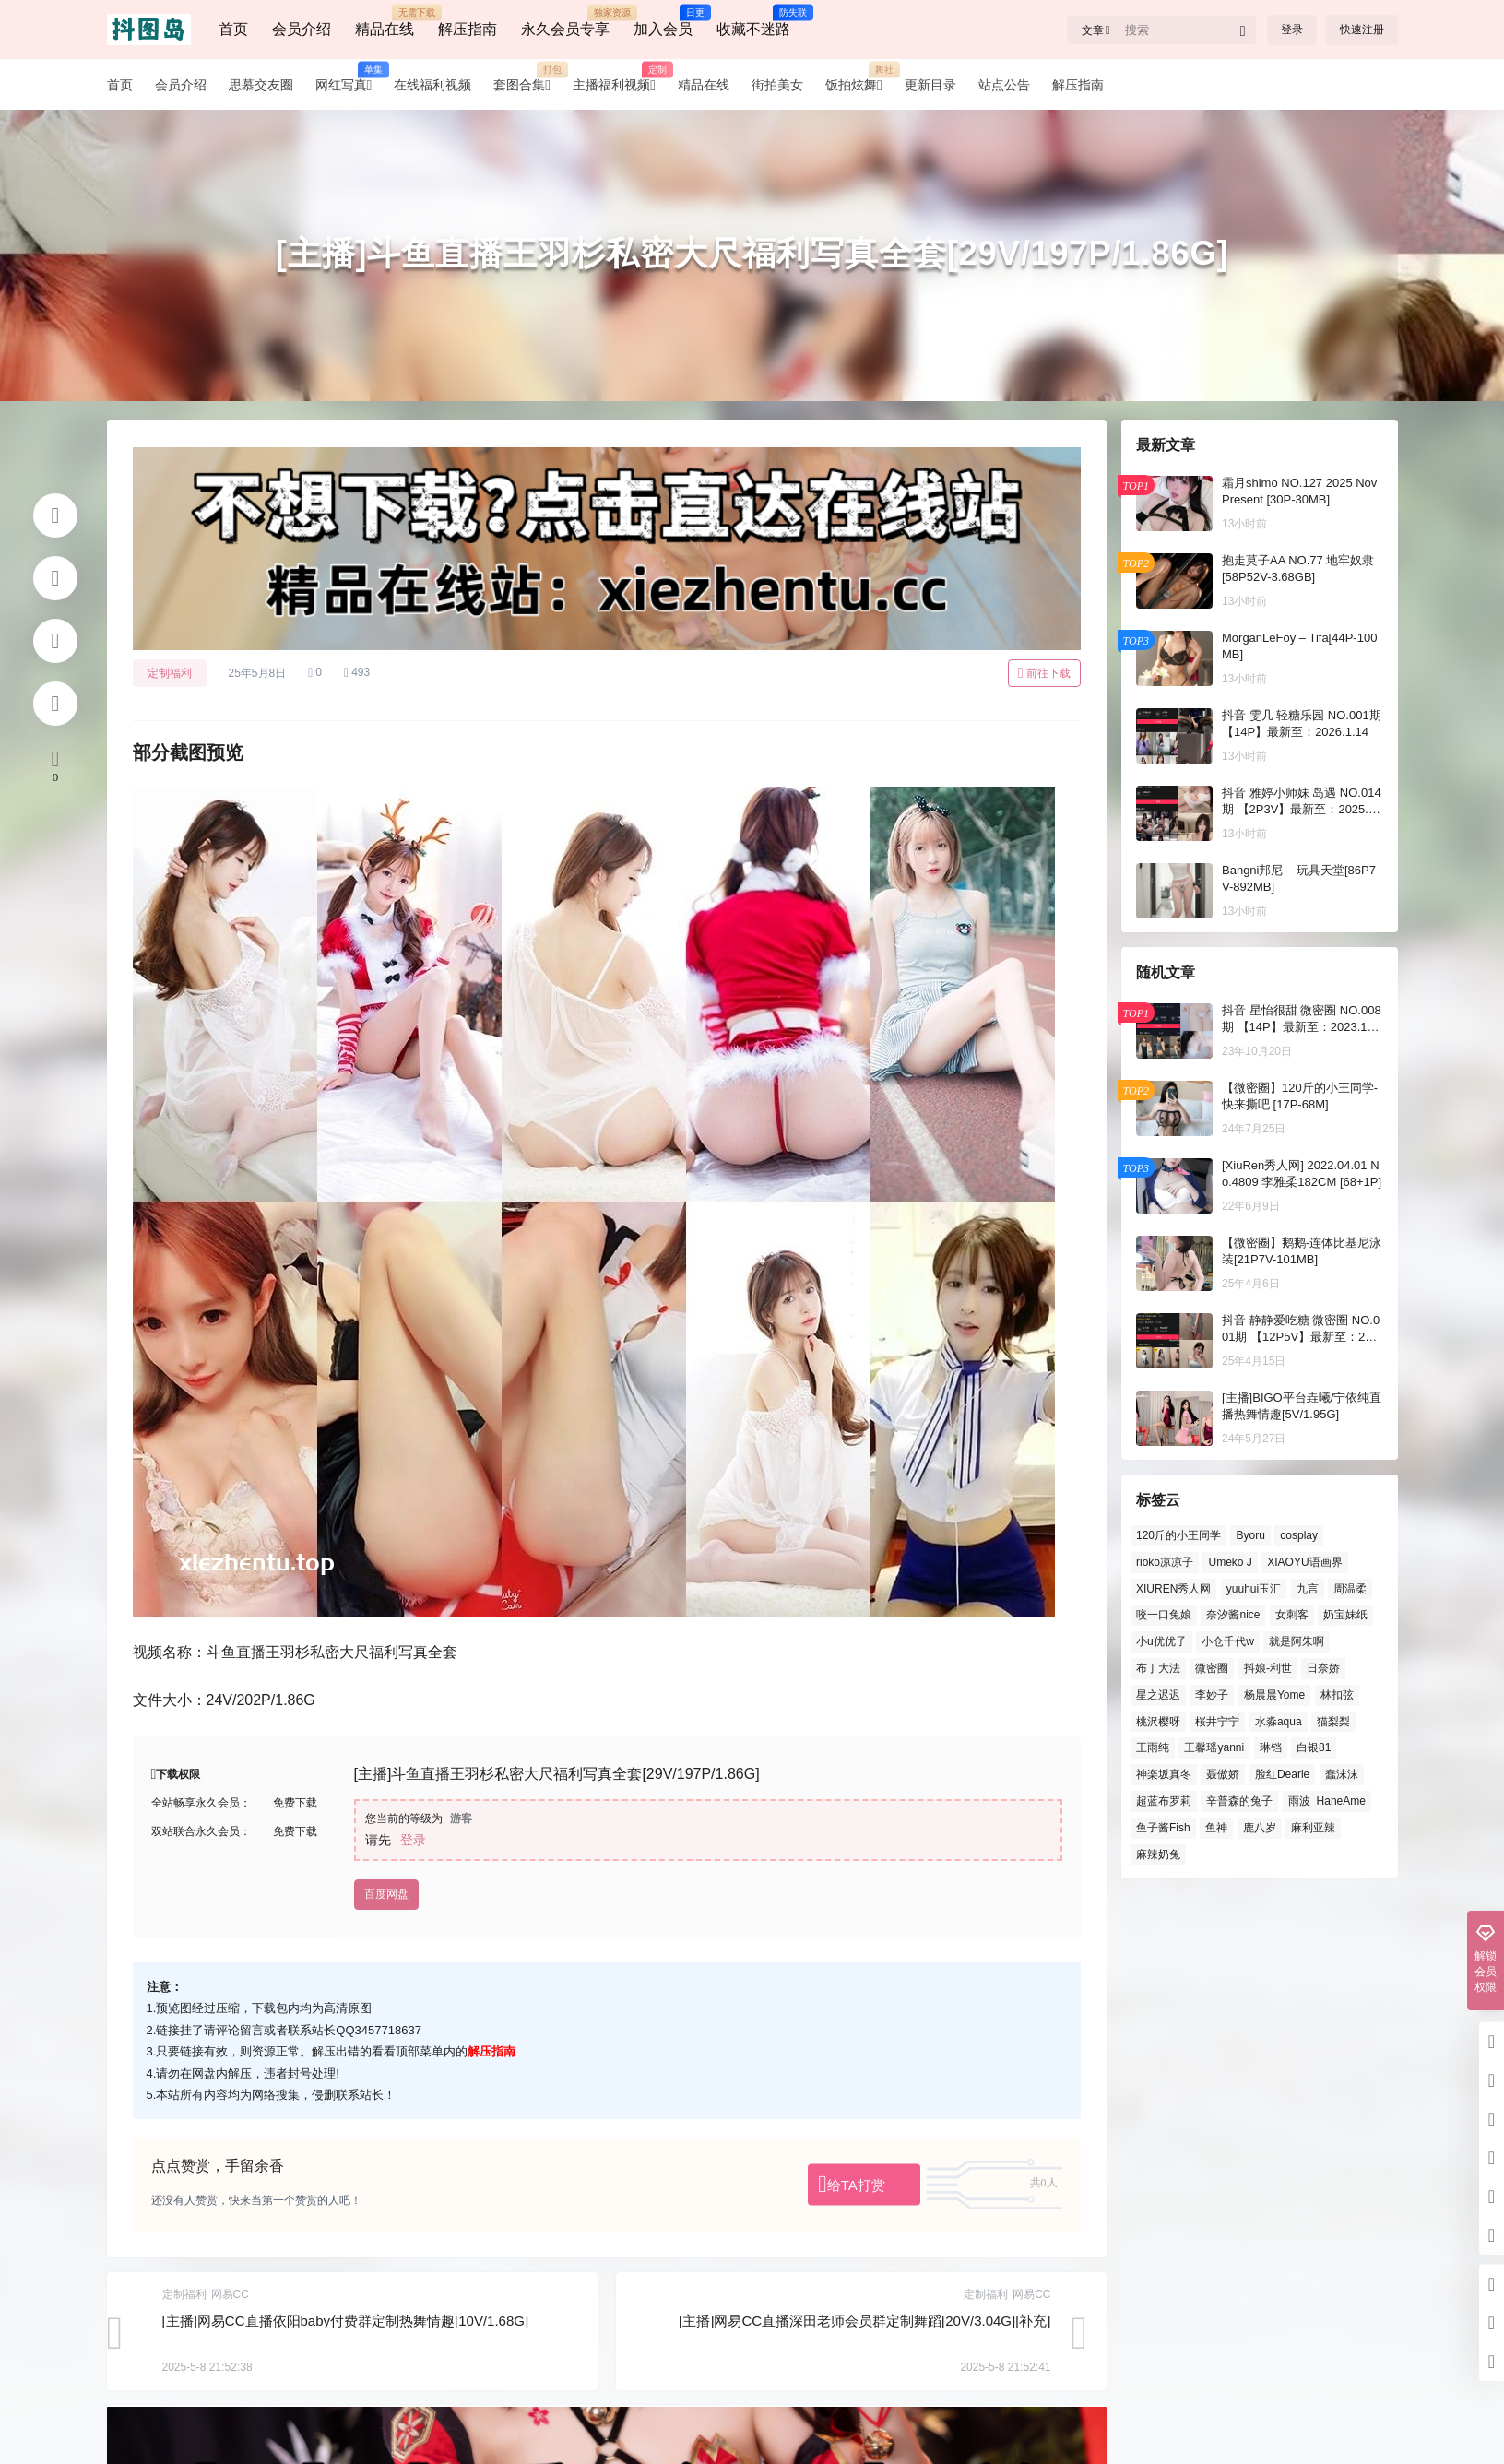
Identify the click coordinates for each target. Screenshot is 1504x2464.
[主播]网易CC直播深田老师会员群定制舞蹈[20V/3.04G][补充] (864, 2320)
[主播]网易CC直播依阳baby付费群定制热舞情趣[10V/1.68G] (345, 2320)
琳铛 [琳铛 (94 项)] (1270, 1747)
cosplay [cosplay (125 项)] (1299, 1535)
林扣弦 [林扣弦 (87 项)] (1336, 1694)
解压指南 (467, 29)
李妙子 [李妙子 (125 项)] (1211, 1694)
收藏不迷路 (753, 21)
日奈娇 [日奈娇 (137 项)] (1323, 1668)
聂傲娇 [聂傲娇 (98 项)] (1222, 1774)
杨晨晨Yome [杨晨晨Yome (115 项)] (1273, 1694)
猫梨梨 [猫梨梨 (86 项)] (1333, 1721)
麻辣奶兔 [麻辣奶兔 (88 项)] (1158, 1854)
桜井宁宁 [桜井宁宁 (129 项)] (1217, 1721)
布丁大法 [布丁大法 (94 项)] (1158, 1668)
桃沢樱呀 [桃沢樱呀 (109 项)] (1158, 1721)
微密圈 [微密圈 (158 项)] (1211, 1668)
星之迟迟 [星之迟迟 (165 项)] (1158, 1694)
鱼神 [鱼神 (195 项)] (1216, 1827)
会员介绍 (301, 29)
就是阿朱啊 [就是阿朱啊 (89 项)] (1296, 1641)
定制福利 (170, 673)
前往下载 (1044, 673)
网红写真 (349, 85)
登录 (1292, 29)
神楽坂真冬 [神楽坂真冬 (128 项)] (1163, 1774)
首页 (233, 29)
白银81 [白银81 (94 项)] (1314, 1747)
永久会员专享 (565, 21)
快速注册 (1362, 29)
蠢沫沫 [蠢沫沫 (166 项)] (1340, 1774)
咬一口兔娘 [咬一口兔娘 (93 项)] (1163, 1614)
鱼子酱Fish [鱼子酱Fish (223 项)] (1163, 1827)
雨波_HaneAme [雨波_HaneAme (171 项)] (1326, 1801)
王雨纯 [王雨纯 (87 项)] (1152, 1747)
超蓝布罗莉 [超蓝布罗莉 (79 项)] (1163, 1801)
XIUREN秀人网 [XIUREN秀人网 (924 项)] (1173, 1588)
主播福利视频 (620, 85)
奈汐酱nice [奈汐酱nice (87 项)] (1233, 1614)
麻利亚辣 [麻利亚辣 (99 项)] (1313, 1827)
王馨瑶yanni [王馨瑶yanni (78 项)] (1214, 1747)
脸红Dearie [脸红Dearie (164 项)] (1281, 1774)
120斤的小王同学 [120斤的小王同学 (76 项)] (1178, 1535)
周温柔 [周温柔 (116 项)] (1350, 1588)
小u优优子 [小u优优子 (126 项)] (1161, 1641)
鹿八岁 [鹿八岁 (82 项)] (1258, 1827)
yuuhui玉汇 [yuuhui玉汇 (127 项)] (1253, 1588)
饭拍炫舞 (859, 85)
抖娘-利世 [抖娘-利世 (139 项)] (1267, 1668)
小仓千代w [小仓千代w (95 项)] (1228, 1641)
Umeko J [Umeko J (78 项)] (1229, 1562)
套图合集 (527, 85)
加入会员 (663, 21)
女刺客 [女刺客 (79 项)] (1291, 1614)
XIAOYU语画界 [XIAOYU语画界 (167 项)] (1304, 1562)
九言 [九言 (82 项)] (1307, 1588)
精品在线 (384, 21)
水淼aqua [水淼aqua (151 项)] (1277, 1721)
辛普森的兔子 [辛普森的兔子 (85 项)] (1239, 1801)
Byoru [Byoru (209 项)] (1250, 1535)
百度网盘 (386, 1894)
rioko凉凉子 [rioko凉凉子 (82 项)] (1164, 1562)
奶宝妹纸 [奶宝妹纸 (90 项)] (1345, 1614)
